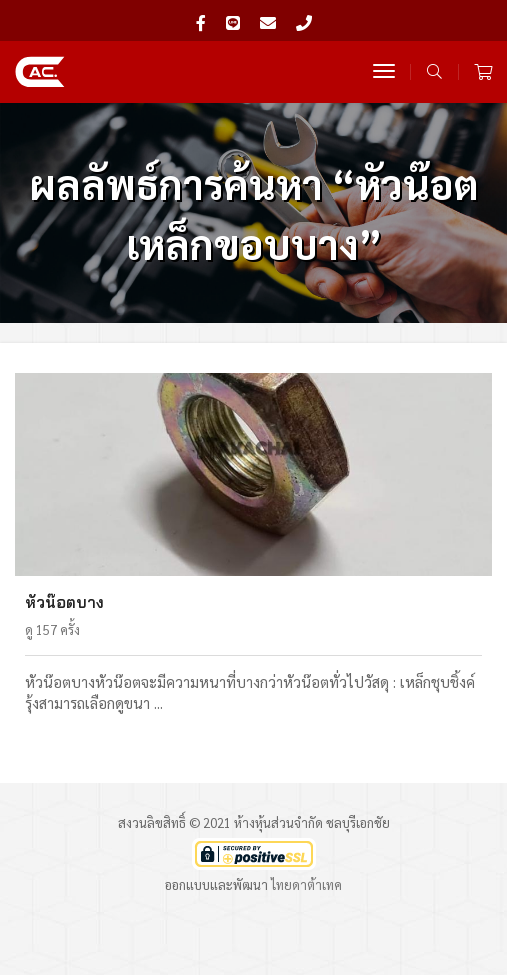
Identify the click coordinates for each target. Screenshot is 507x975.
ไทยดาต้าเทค (306, 884)
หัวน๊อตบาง (64, 602)
